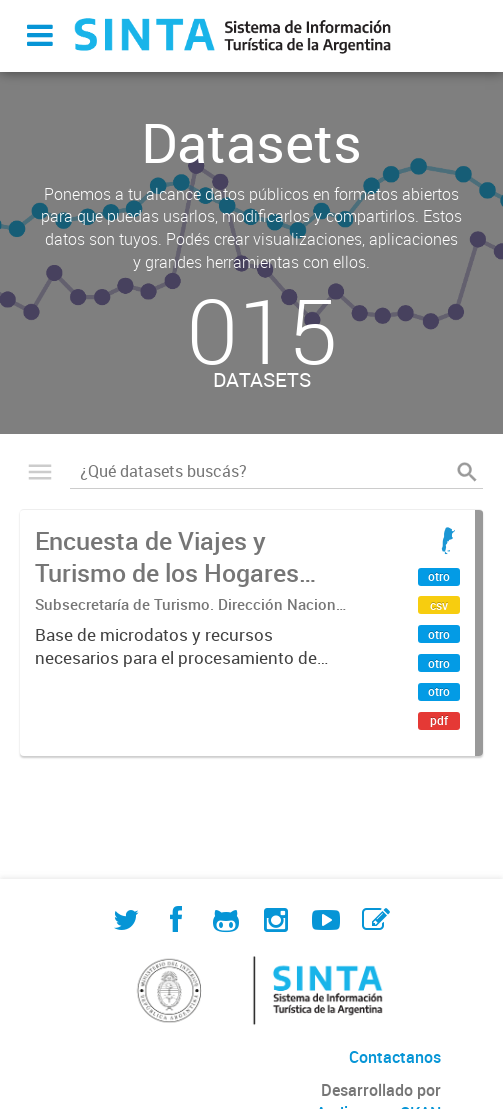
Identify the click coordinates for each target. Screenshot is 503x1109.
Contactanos (395, 1057)
